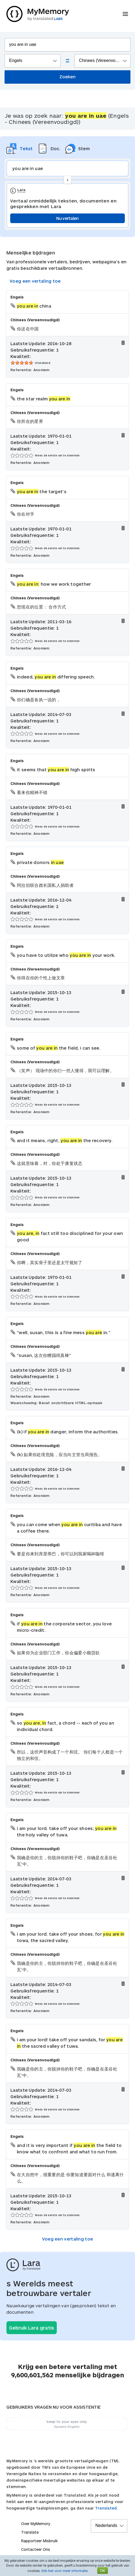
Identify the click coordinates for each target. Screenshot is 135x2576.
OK (102, 2570)
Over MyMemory (35, 2523)
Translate (30, 2532)
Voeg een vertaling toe (35, 280)
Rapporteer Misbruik (39, 2540)
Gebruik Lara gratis (31, 2328)
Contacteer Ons (35, 2549)
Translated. (106, 2508)
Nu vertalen (67, 218)
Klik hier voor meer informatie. (65, 2571)
